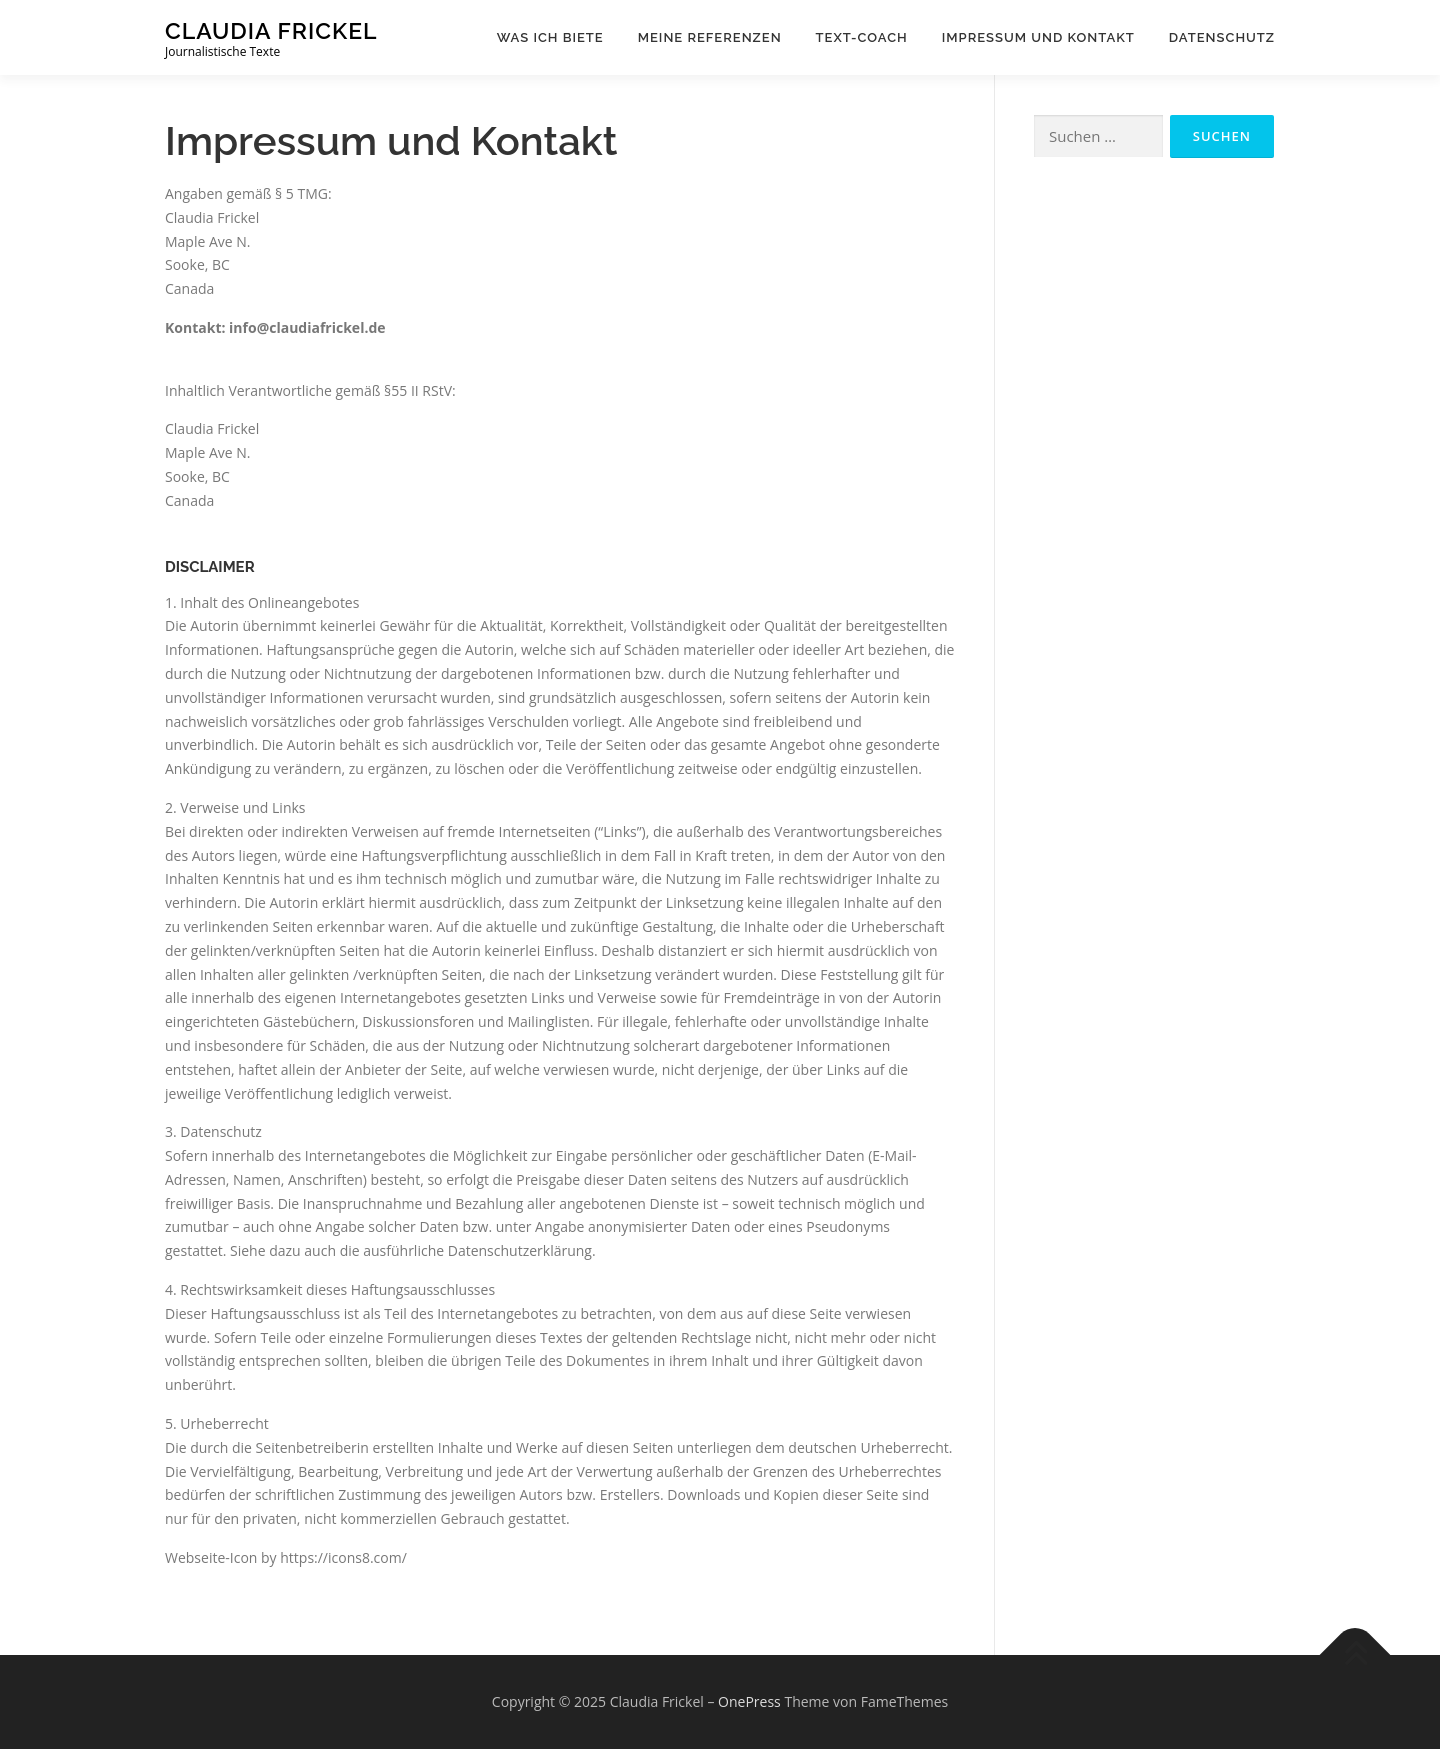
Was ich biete (550, 37)
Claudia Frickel (271, 30)
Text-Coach (862, 37)
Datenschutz (1222, 37)
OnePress (749, 1701)
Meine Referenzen (710, 37)
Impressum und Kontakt (1038, 37)
